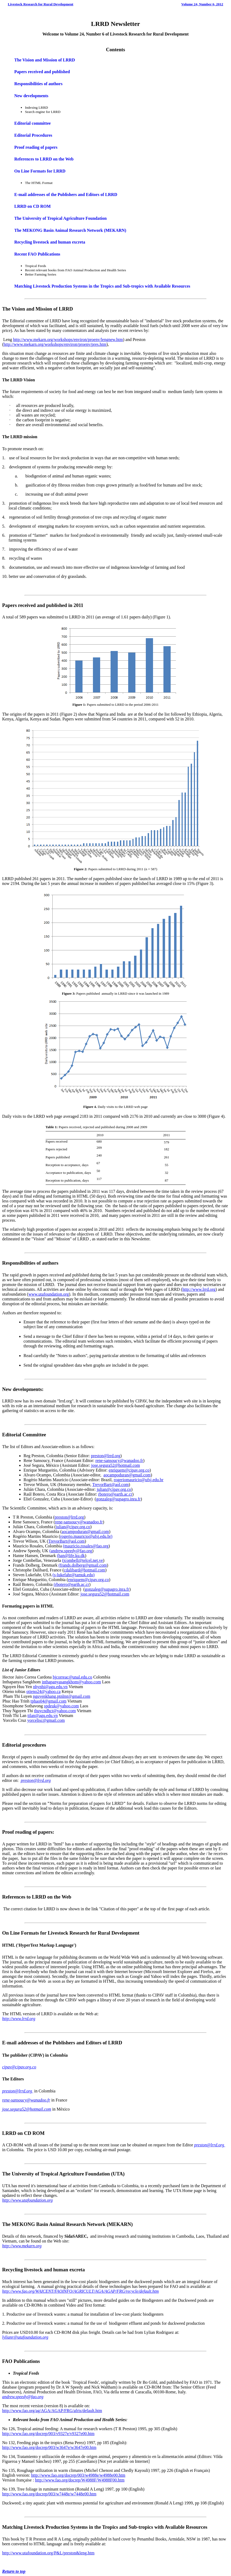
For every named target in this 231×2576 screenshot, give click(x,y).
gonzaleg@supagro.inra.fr (118, 1499)
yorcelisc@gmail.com (46, 1720)
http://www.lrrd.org (199, 1289)
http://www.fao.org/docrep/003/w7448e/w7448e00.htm (49, 2494)
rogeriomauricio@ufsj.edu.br (138, 1479)
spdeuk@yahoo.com (61, 1706)
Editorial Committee (24, 1434)
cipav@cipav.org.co (19, 2067)
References (13, 1897)
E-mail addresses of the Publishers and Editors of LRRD (65, 194)
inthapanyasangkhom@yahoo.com (71, 1682)
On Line (11, 1933)
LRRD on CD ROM (32, 206)
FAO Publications (21, 2361)
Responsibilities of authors (38, 83)
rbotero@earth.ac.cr (115, 1494)
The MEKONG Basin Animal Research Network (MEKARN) (70, 230)
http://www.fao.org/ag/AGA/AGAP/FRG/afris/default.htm (52, 2410)
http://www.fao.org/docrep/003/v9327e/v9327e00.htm (48, 2433)
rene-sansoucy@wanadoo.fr (119, 1460)
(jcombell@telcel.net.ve (82, 1560)
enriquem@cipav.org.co (129, 1470)
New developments (31, 95)
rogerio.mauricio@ (76, 1536)
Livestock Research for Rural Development (40, 4)
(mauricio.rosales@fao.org (86, 1546)
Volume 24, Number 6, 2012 (202, 4)
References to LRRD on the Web (43, 159)
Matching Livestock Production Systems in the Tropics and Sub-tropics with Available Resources (102, 286)
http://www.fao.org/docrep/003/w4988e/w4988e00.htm (78, 2475)
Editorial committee (32, 123)
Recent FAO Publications (37, 254)
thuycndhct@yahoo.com (55, 1710)
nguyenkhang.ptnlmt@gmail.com (61, 1696)
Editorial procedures (24, 1745)
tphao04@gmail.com (48, 1701)
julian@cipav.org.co (114, 1489)
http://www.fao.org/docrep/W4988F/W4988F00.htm (79, 2480)
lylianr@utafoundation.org (25, 2337)
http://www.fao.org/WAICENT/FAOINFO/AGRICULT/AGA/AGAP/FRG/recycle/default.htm (80, 2291)
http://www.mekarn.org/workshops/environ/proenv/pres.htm (54, 344)
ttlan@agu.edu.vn (43, 1715)
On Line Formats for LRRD (39, 171)
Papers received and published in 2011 (42, 605)
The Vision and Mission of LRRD (44, 60)
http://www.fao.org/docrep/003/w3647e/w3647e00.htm (49, 2447)
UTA (118, 2174)
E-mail (9, 2042)
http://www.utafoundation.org (27, 2200)
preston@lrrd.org (105, 1455)
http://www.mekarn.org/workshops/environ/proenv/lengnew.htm (68, 339)
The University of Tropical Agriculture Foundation (60, 218)
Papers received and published (42, 71)
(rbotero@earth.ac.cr (71, 1584)
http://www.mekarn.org (22, 2246)
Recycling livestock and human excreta (49, 242)
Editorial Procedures (33, 135)
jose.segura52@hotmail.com (115, 1465)
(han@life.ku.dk (71, 1555)
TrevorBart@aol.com (110, 1484)
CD (27, 2133)
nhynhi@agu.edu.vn (50, 1686)
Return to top (13, 2571)
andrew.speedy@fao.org (23, 2396)
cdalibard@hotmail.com (84, 1570)
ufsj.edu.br (102, 1536)
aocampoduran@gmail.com (127, 1475)
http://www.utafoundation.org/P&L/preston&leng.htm (48, 2553)
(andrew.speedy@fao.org (70, 1550)
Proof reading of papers (35, 147)
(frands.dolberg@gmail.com (82, 1565)
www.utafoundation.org (48, 1294)
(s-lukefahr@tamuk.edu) (74, 1575)
